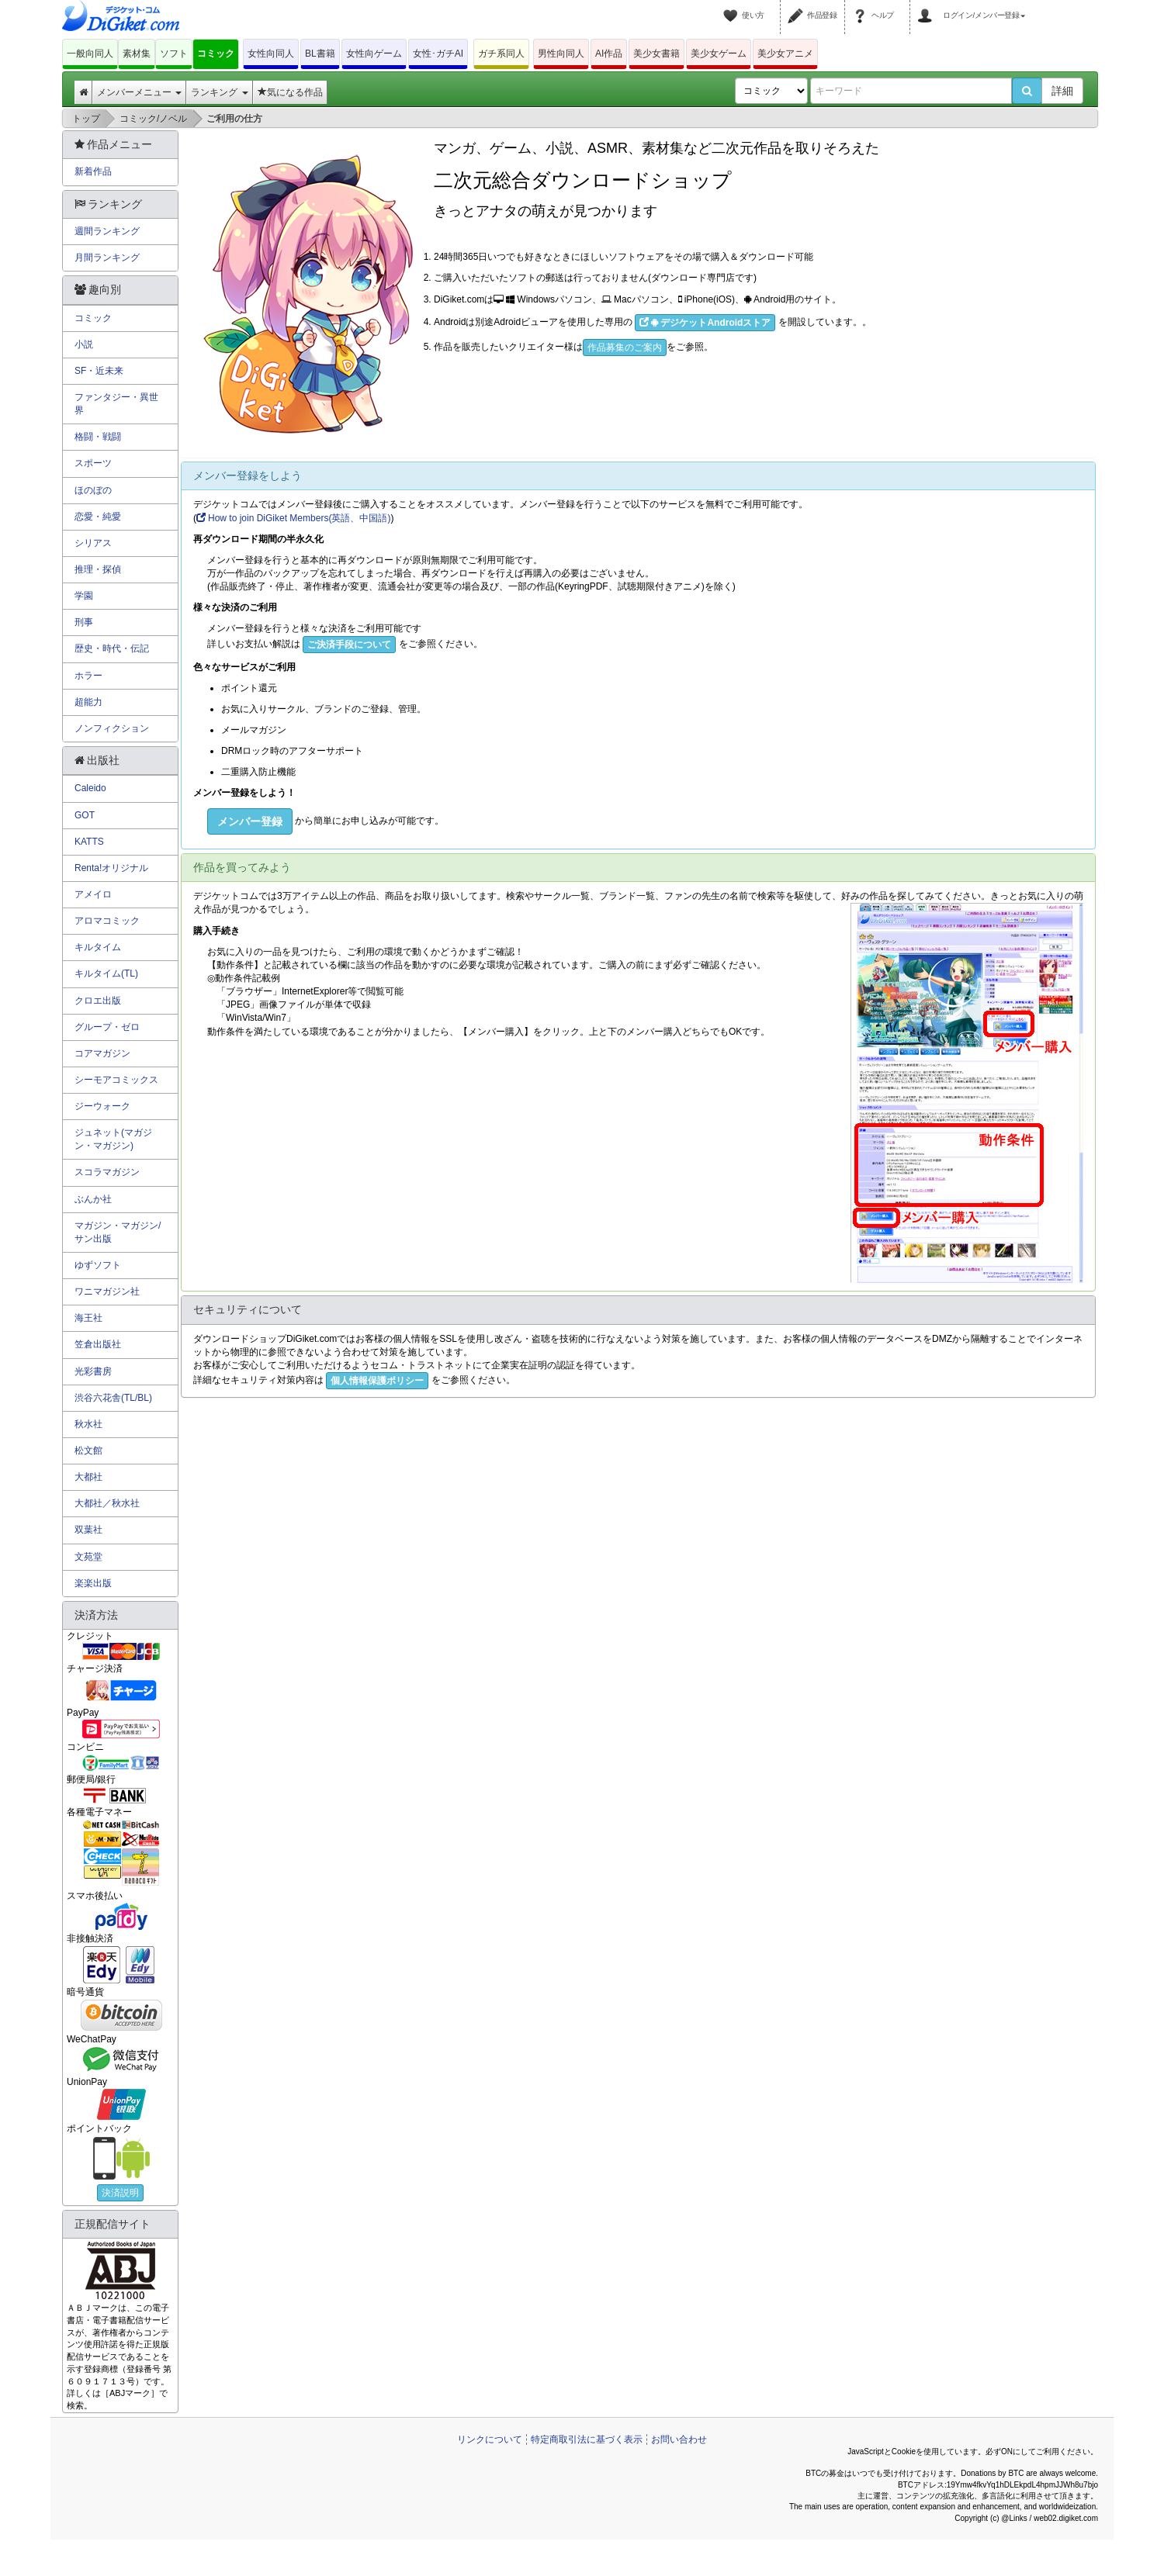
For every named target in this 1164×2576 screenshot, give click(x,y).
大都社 (88, 1476)
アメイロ (93, 894)
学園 (83, 595)
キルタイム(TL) (106, 973)
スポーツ (93, 463)
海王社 (88, 1317)
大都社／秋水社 (107, 1503)
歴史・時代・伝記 (111, 648)
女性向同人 (271, 53)
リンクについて (489, 2439)
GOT (84, 815)
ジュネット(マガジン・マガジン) (113, 1139)
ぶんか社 (93, 1199)
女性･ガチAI (438, 53)
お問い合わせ (679, 2439)
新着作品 (93, 171)
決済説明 (120, 2192)
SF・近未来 (98, 370)
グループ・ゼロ (107, 1027)
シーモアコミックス (116, 1079)
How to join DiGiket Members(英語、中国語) (293, 518)
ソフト (174, 53)
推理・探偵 (97, 569)
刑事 (83, 622)
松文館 (88, 1450)
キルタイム (97, 947)
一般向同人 (90, 53)
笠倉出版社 (97, 1344)
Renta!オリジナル (111, 868)
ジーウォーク (102, 1106)
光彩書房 (93, 1371)
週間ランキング (107, 231)
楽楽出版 (93, 1583)
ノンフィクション (111, 728)
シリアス (93, 543)
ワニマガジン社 (107, 1291)
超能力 (88, 702)
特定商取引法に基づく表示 (587, 2439)
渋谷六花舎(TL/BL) (113, 1397)
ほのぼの (93, 490)
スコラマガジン (107, 1172)
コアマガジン (102, 1053)
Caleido (90, 788)
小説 (83, 344)
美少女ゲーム (719, 53)
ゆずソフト (97, 1265)
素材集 (137, 53)
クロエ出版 (97, 1000)
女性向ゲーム (374, 53)
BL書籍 (320, 53)
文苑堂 (88, 1556)
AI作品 (608, 53)
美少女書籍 (656, 53)
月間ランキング (107, 257)
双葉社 (88, 1529)
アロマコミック (107, 920)
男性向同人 (561, 53)
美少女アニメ (785, 53)
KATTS (89, 841)
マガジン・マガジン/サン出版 (117, 1232)
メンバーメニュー (139, 92)
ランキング (219, 92)
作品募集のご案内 (624, 347)
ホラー (88, 675)
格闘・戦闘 (97, 436)
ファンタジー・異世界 (116, 404)
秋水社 (88, 1424)
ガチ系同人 (501, 53)
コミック (215, 53)
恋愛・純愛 (97, 516)
